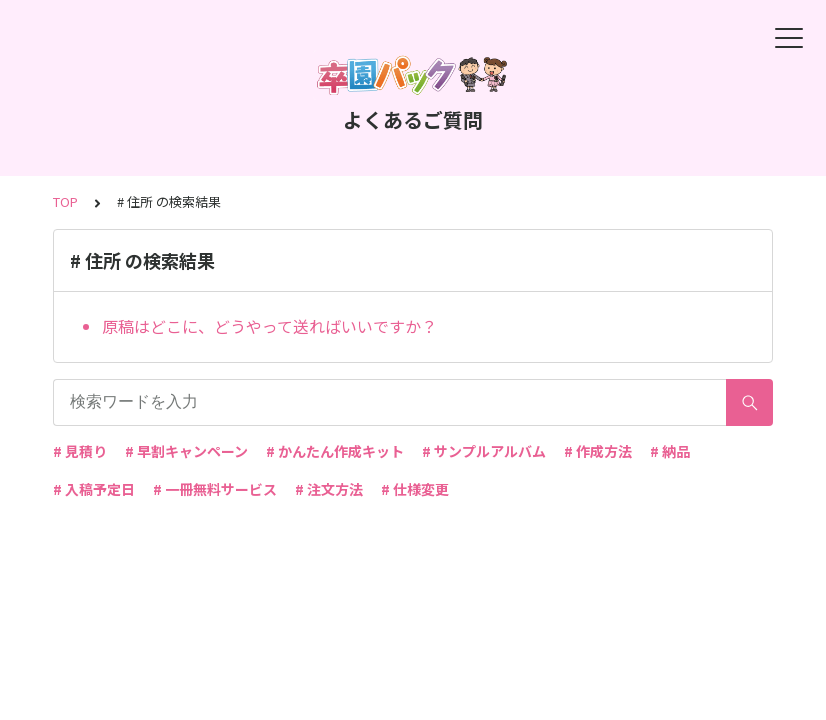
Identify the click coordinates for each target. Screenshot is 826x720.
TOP (65, 201)
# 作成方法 (598, 451)
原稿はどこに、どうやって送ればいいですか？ (269, 326)
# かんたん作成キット (335, 451)
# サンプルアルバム (484, 451)
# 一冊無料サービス (215, 489)
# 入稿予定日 (94, 489)
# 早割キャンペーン (186, 451)
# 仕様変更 (415, 489)
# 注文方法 (329, 489)
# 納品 (670, 451)
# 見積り (80, 451)
